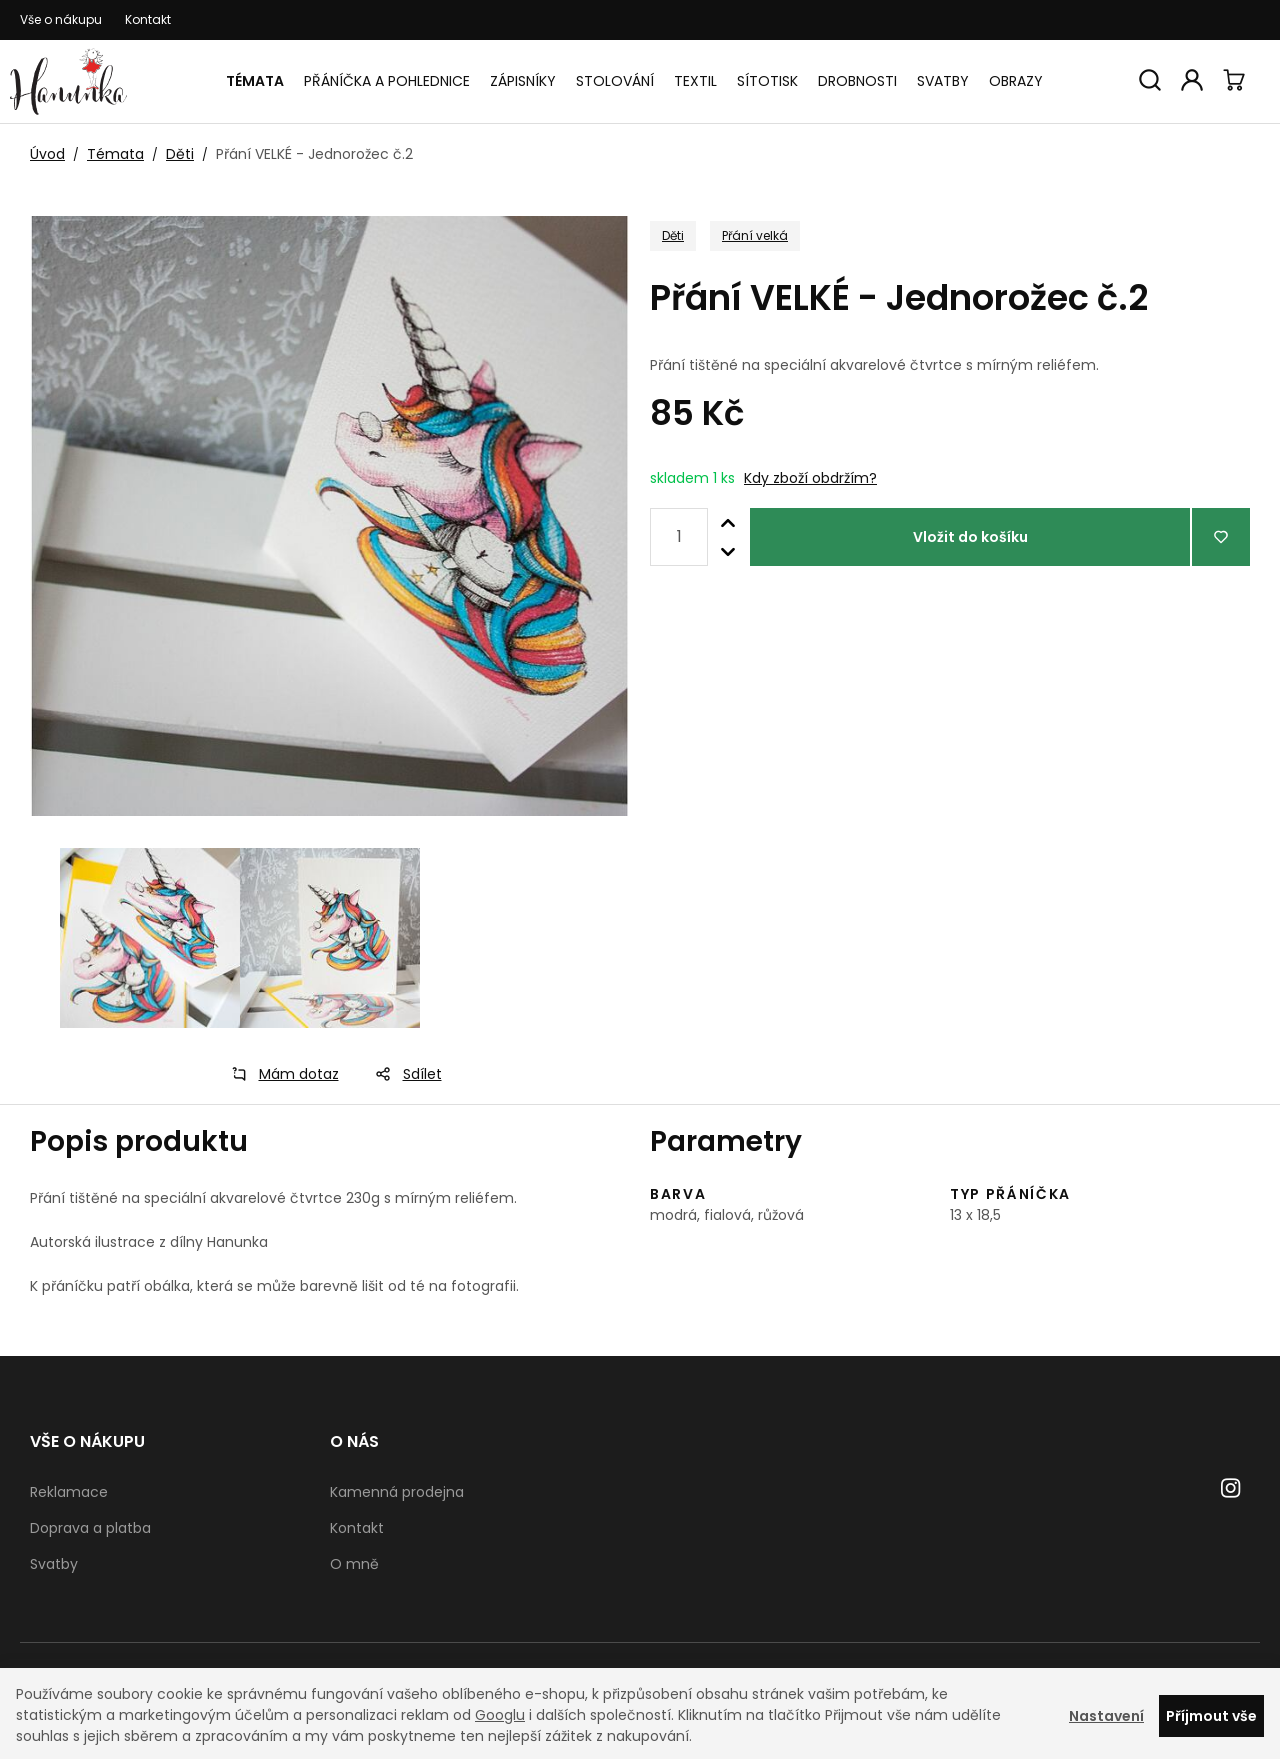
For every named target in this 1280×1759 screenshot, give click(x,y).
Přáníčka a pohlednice (387, 81)
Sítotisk (767, 81)
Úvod (47, 154)
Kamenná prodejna (397, 1492)
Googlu (500, 1715)
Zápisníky (523, 81)
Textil (695, 81)
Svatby (943, 81)
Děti (180, 154)
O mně (354, 1564)
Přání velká (755, 235)
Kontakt (148, 19)
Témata (255, 81)
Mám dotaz (279, 1074)
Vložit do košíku (970, 537)
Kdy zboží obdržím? (810, 478)
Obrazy (1016, 81)
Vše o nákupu (61, 19)
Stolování (615, 81)
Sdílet (402, 1074)
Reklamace (69, 1492)
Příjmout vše (1211, 1716)
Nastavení (1106, 1716)
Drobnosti (857, 81)
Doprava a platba (90, 1528)
